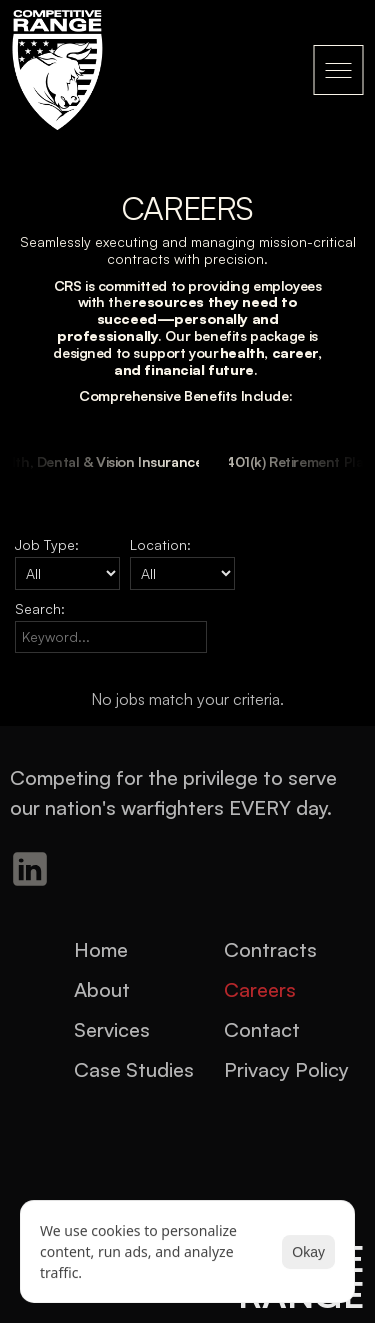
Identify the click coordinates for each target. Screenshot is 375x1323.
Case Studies (134, 1069)
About (102, 989)
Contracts (270, 949)
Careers (260, 989)
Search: (40, 608)
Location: (160, 544)
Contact (262, 1029)
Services (112, 1029)
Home (101, 949)
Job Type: (47, 544)
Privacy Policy (286, 1069)
